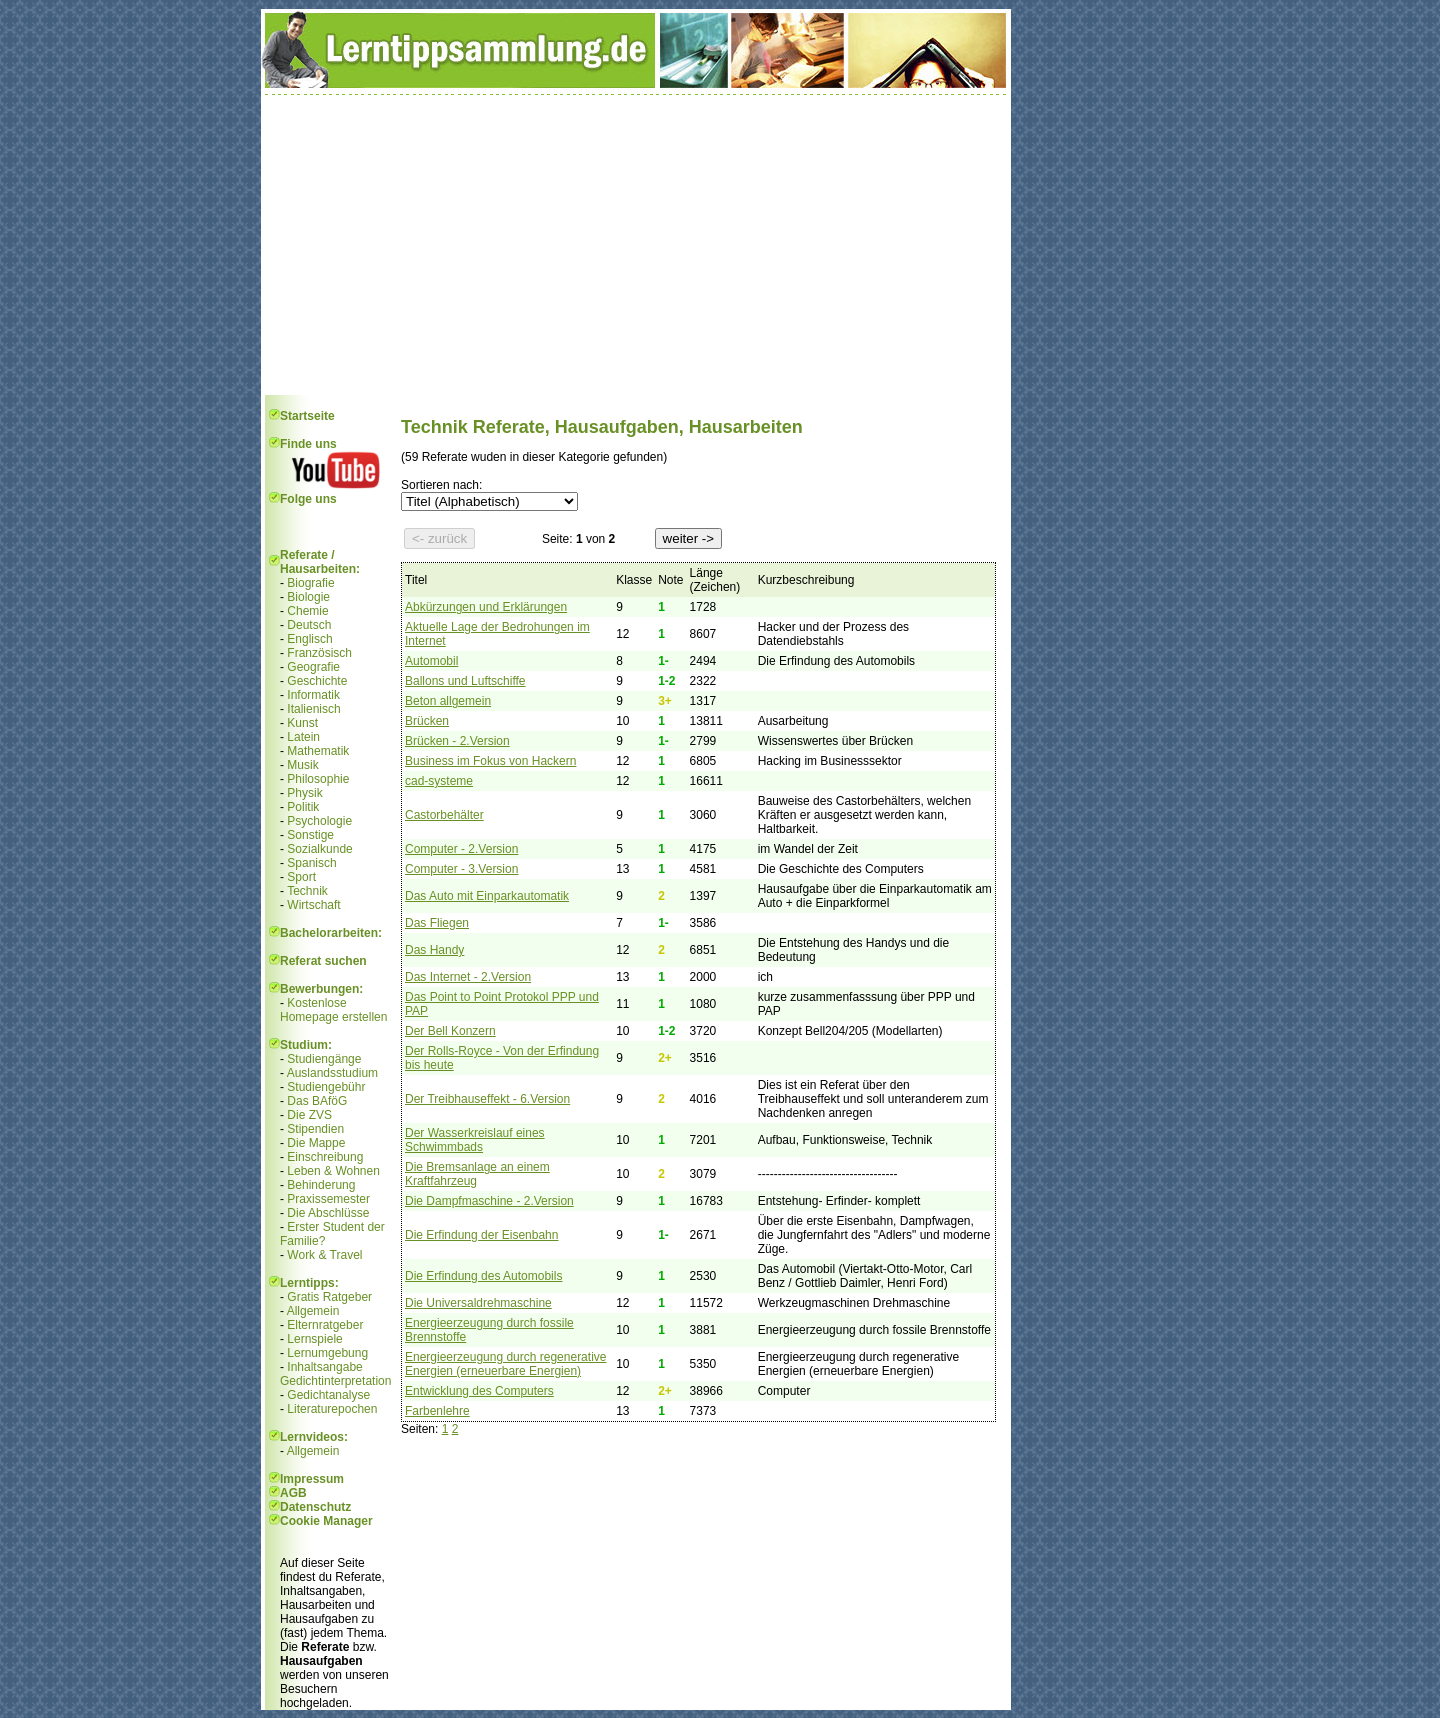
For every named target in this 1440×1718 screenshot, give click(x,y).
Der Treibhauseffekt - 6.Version (487, 1099)
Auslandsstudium (332, 1073)
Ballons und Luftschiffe (465, 681)
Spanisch (311, 863)
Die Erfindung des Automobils (483, 1276)
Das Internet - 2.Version (468, 977)
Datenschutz (315, 1507)
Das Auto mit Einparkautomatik (487, 896)
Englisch (309, 639)
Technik (307, 891)
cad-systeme (439, 781)
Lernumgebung (327, 1353)
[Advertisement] (636, 245)
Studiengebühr (326, 1087)
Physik (304, 793)
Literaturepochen (332, 1409)
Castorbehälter (444, 815)
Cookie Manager (326, 1521)
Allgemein (313, 1311)
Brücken (427, 721)
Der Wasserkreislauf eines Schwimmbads (475, 1140)
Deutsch (309, 625)
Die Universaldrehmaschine (478, 1303)
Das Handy (434, 950)
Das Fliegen (437, 923)
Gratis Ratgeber (329, 1297)
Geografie (313, 667)
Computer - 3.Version (461, 869)
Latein (303, 737)
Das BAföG (317, 1101)
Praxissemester (328, 1199)
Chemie (307, 611)
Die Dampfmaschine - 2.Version (489, 1201)
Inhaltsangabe (324, 1367)
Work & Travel (324, 1255)
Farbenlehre (437, 1411)
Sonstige (310, 835)
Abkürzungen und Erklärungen (486, 607)
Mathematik (318, 751)
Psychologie (319, 821)
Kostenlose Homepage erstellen (333, 1010)
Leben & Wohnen (333, 1171)
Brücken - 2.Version (457, 741)
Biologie (308, 597)
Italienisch (313, 709)
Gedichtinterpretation (335, 1381)
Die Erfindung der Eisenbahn (481, 1235)
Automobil (431, 661)
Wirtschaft (313, 905)
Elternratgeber (325, 1325)
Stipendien (315, 1129)
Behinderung (321, 1185)
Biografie (310, 583)
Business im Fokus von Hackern (490, 761)
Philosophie (318, 779)
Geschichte (317, 681)
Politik (303, 807)
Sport (301, 877)
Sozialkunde (319, 849)
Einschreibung (325, 1157)
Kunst (302, 723)
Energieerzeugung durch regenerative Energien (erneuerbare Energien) (505, 1364)
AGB (293, 1493)
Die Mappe (316, 1143)
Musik (302, 765)
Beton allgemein (448, 701)
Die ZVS (309, 1115)
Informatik (313, 695)
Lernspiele (314, 1339)
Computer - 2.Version (461, 849)
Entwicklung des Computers (479, 1391)
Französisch (319, 653)
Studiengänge (324, 1059)
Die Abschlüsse (328, 1213)
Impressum (312, 1479)
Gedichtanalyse (328, 1395)
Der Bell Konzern (450, 1031)
